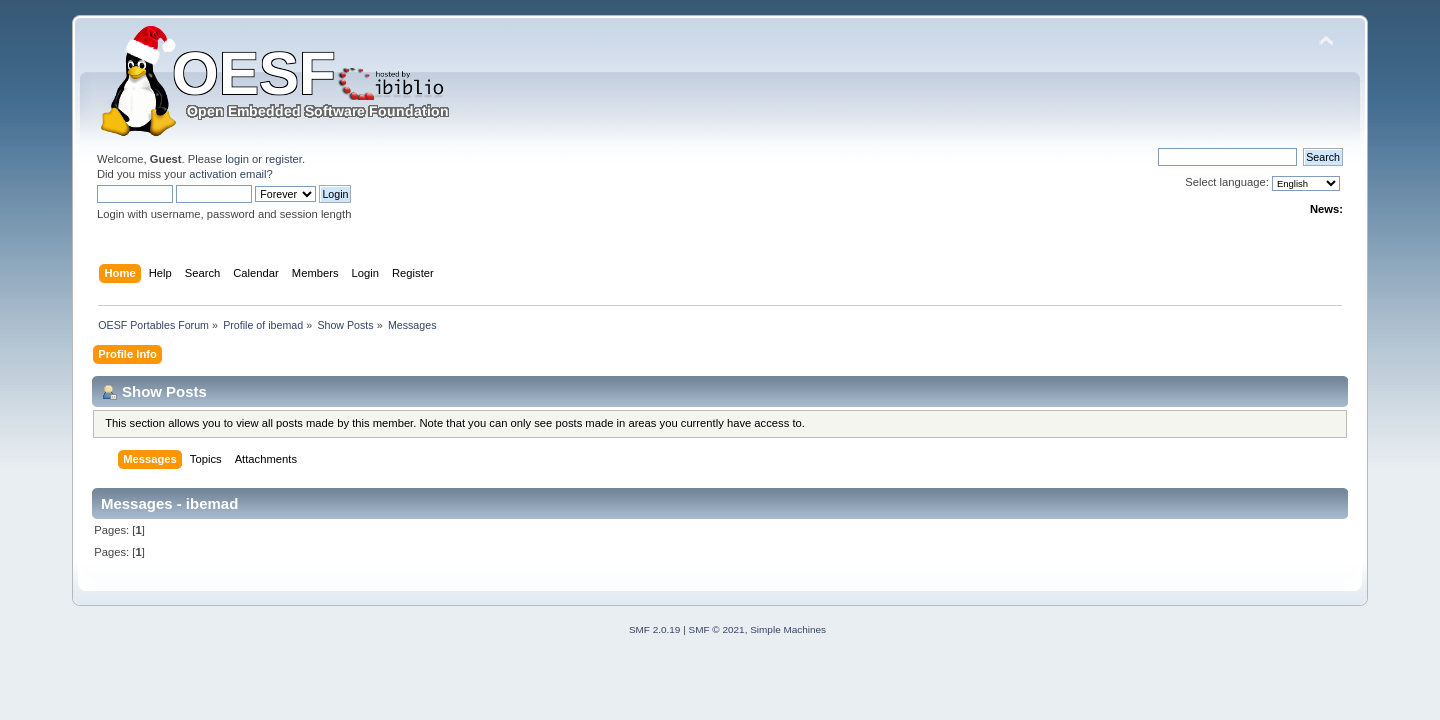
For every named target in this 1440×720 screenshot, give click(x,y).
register (283, 159)
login (237, 159)
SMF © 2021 (717, 629)
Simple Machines (788, 629)
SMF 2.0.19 (655, 629)
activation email (227, 174)
